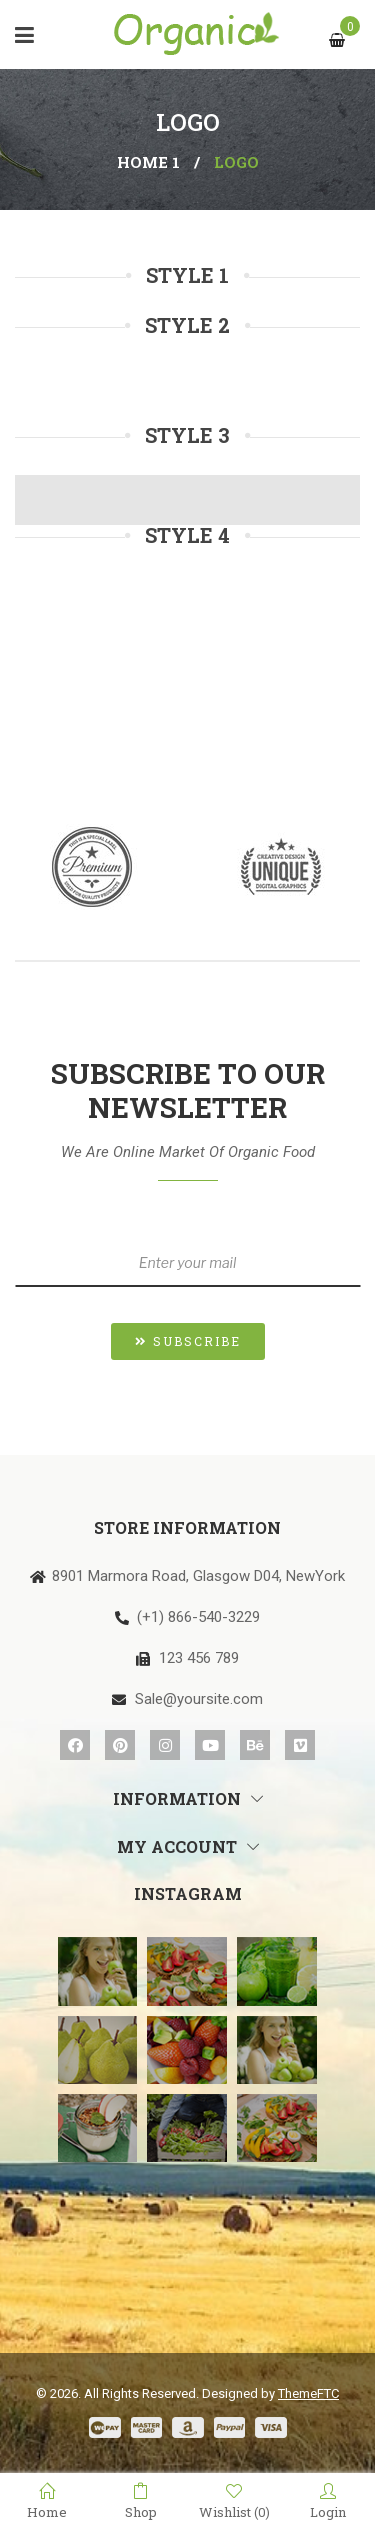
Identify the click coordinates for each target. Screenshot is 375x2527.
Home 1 (148, 162)
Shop (141, 2501)
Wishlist (234, 2501)
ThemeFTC (308, 2393)
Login (328, 2501)
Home (47, 2501)
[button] (188, 1341)
